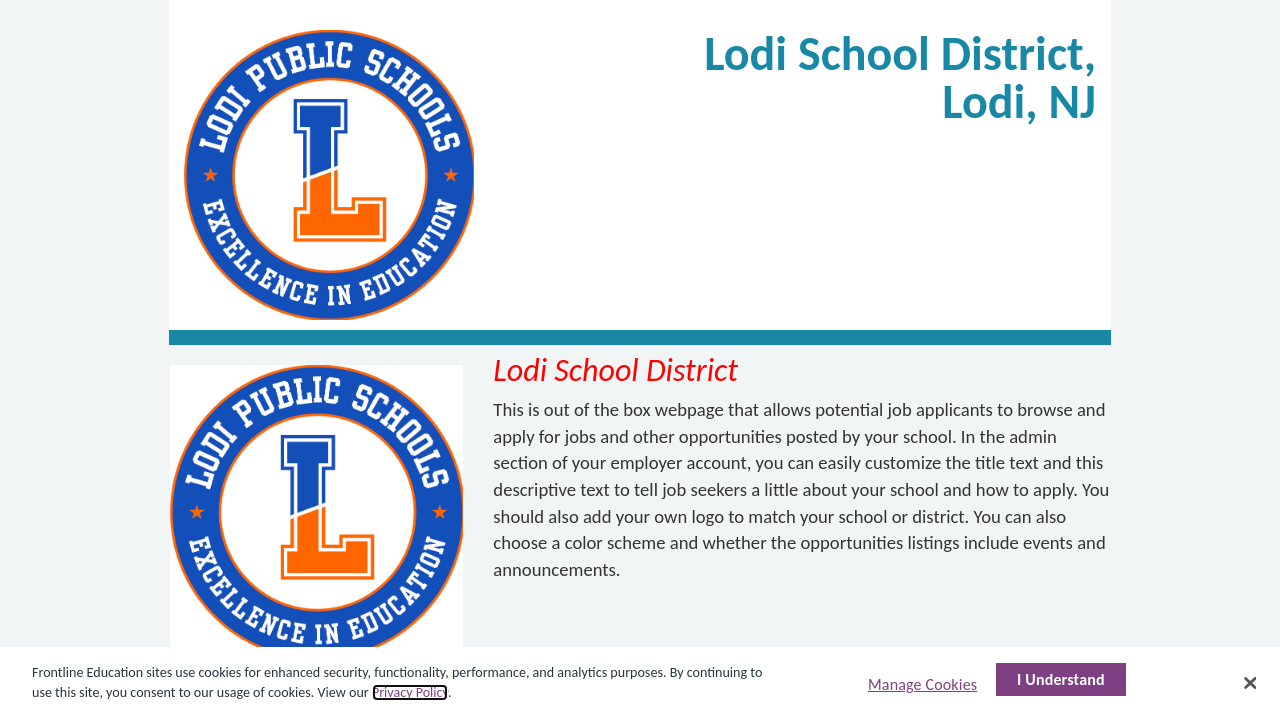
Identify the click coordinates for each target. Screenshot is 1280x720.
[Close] (1250, 683)
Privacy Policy (410, 692)
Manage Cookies (922, 684)
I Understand (1061, 679)
